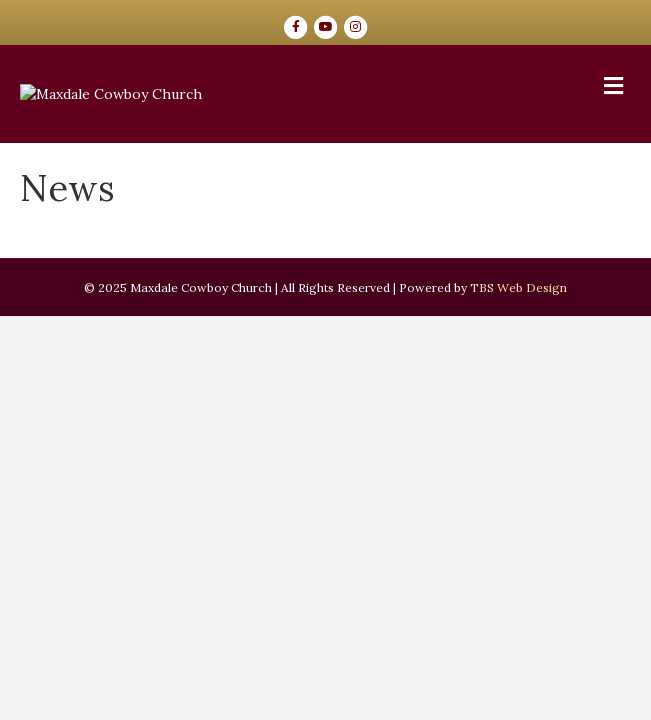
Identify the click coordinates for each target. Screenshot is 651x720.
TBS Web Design (518, 465)
